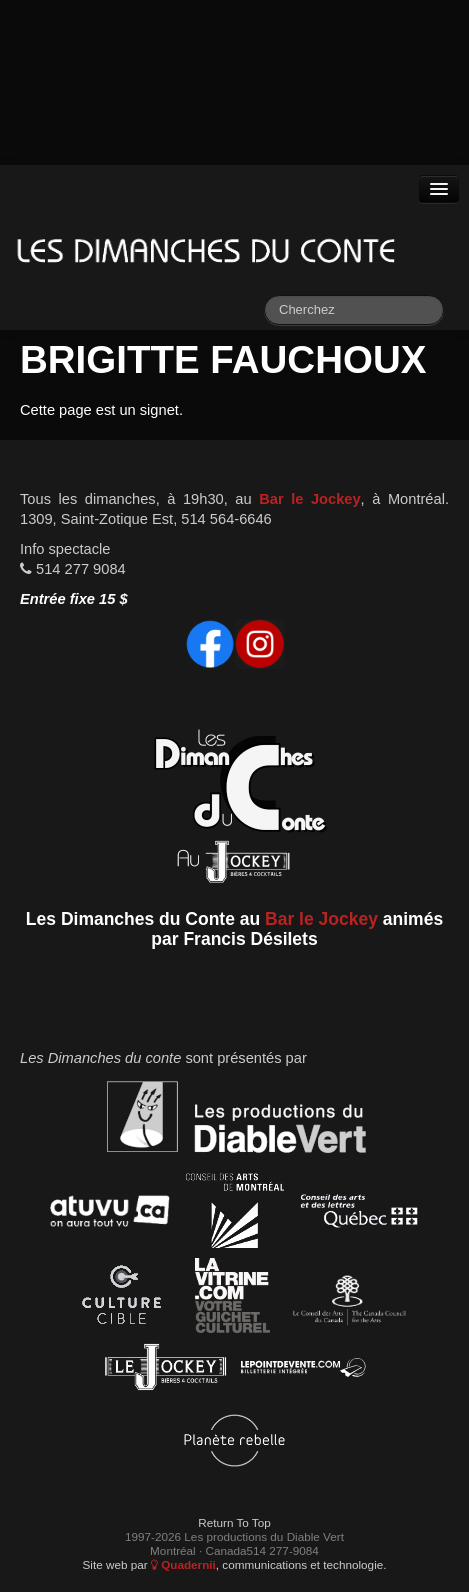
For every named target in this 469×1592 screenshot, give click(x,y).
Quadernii (183, 1564)
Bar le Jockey (309, 499)
